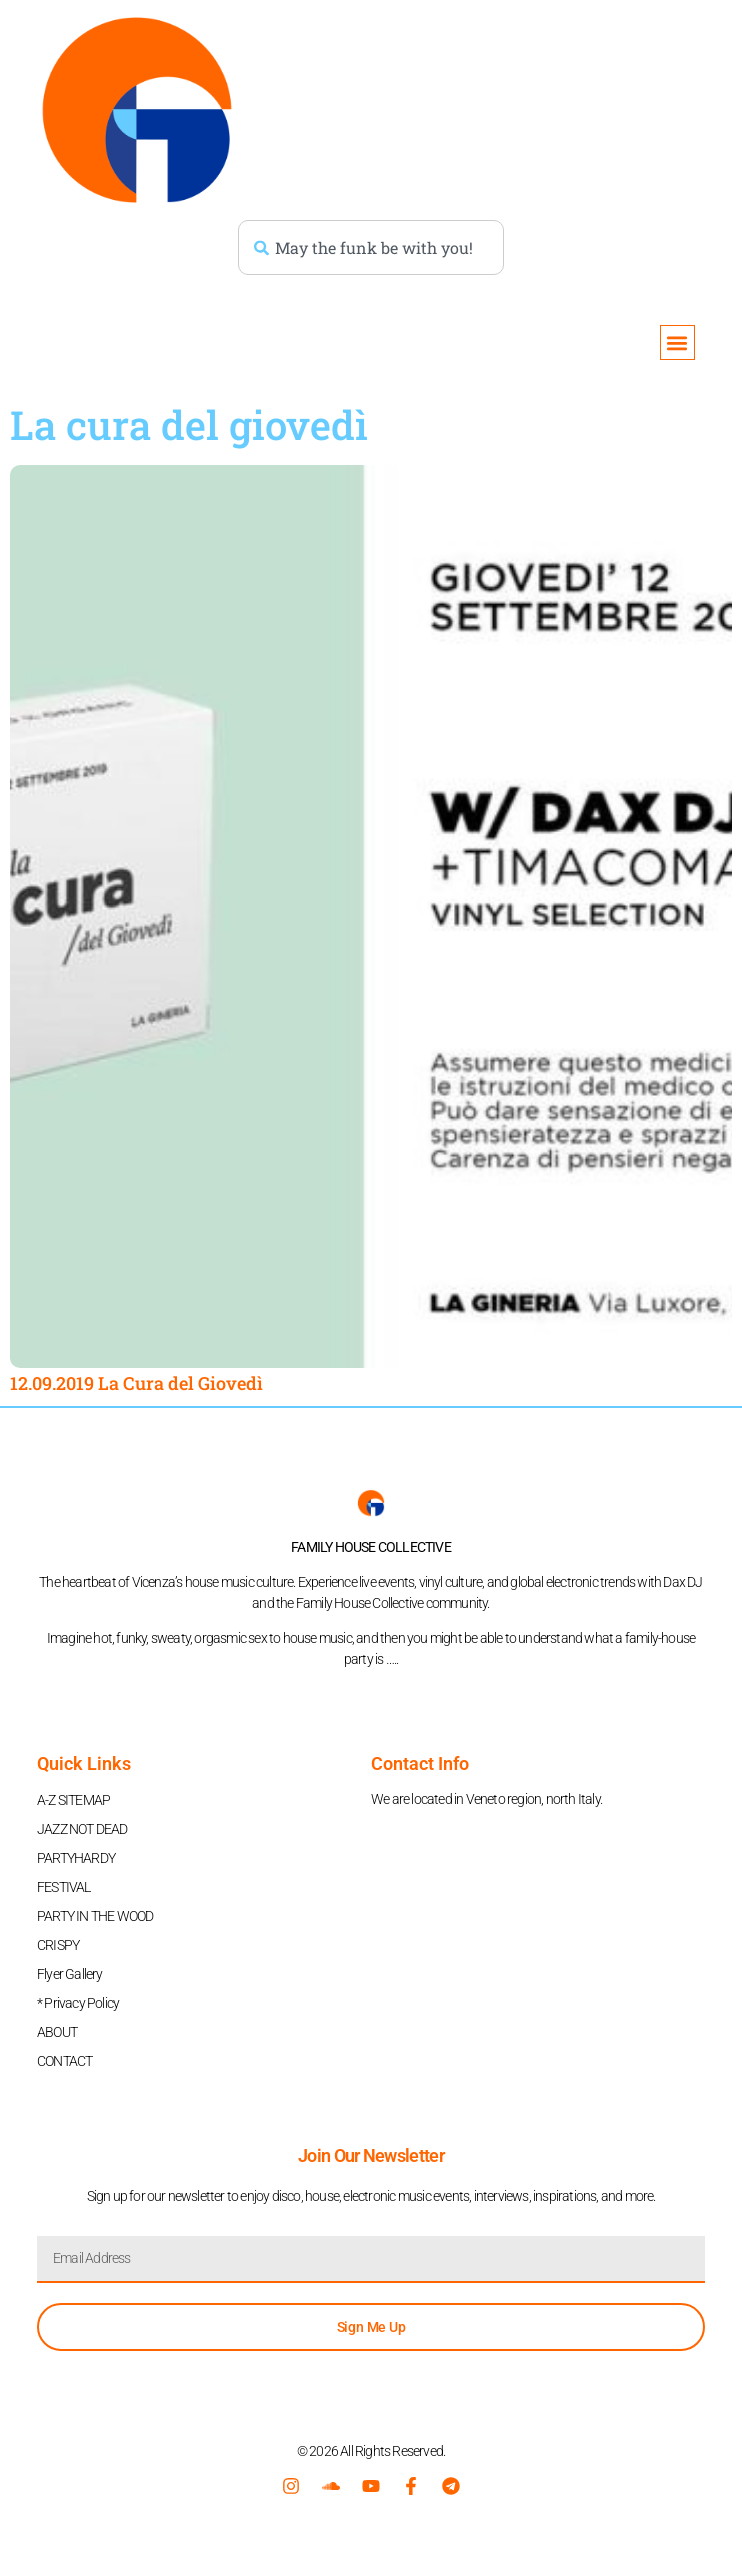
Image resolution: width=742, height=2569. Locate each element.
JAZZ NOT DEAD (82, 1829)
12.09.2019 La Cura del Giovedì (136, 1383)
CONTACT (64, 2061)
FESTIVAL (64, 1887)
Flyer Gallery (70, 1974)
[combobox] (371, 247)
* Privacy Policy (78, 2003)
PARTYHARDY (76, 1858)
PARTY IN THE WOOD (95, 1916)
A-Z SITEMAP (73, 1800)
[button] (677, 342)
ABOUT (57, 2032)
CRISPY (58, 1945)
